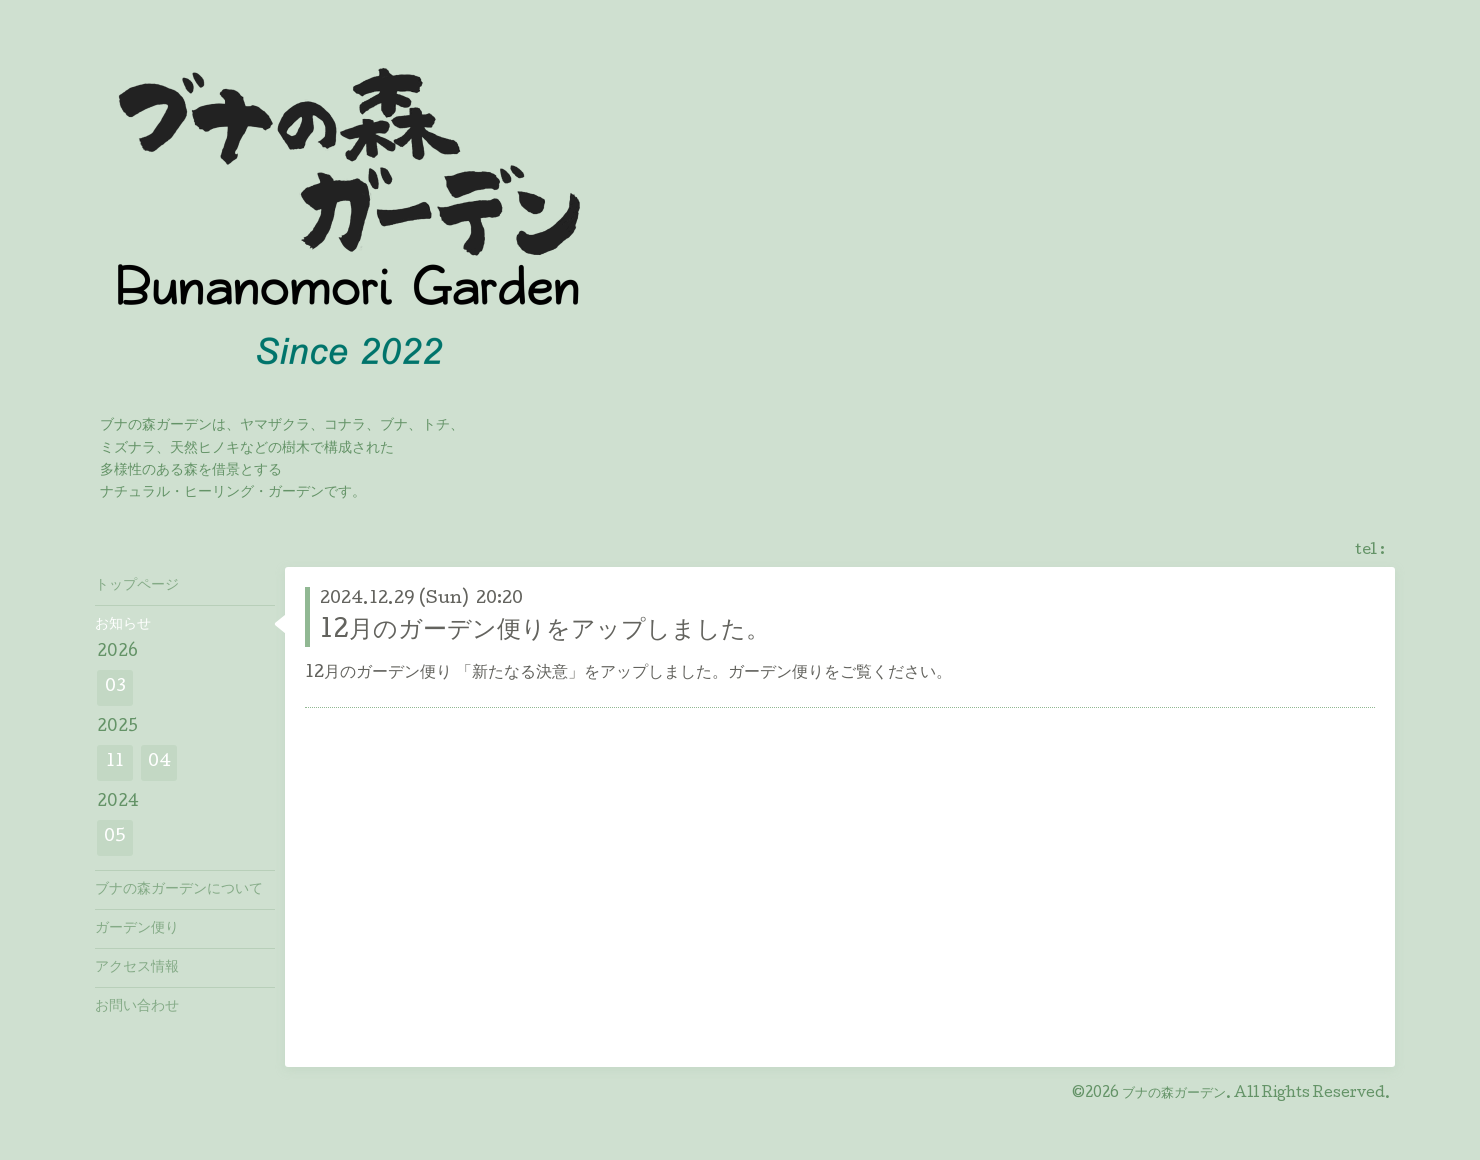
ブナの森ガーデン (1174, 1094)
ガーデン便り (137, 929)
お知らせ (123, 625)
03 (115, 687)
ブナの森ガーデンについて (179, 890)
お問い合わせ (137, 1007)
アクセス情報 (137, 968)
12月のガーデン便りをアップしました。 (545, 631)
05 (115, 837)
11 (115, 762)
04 (159, 762)
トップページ (137, 586)
